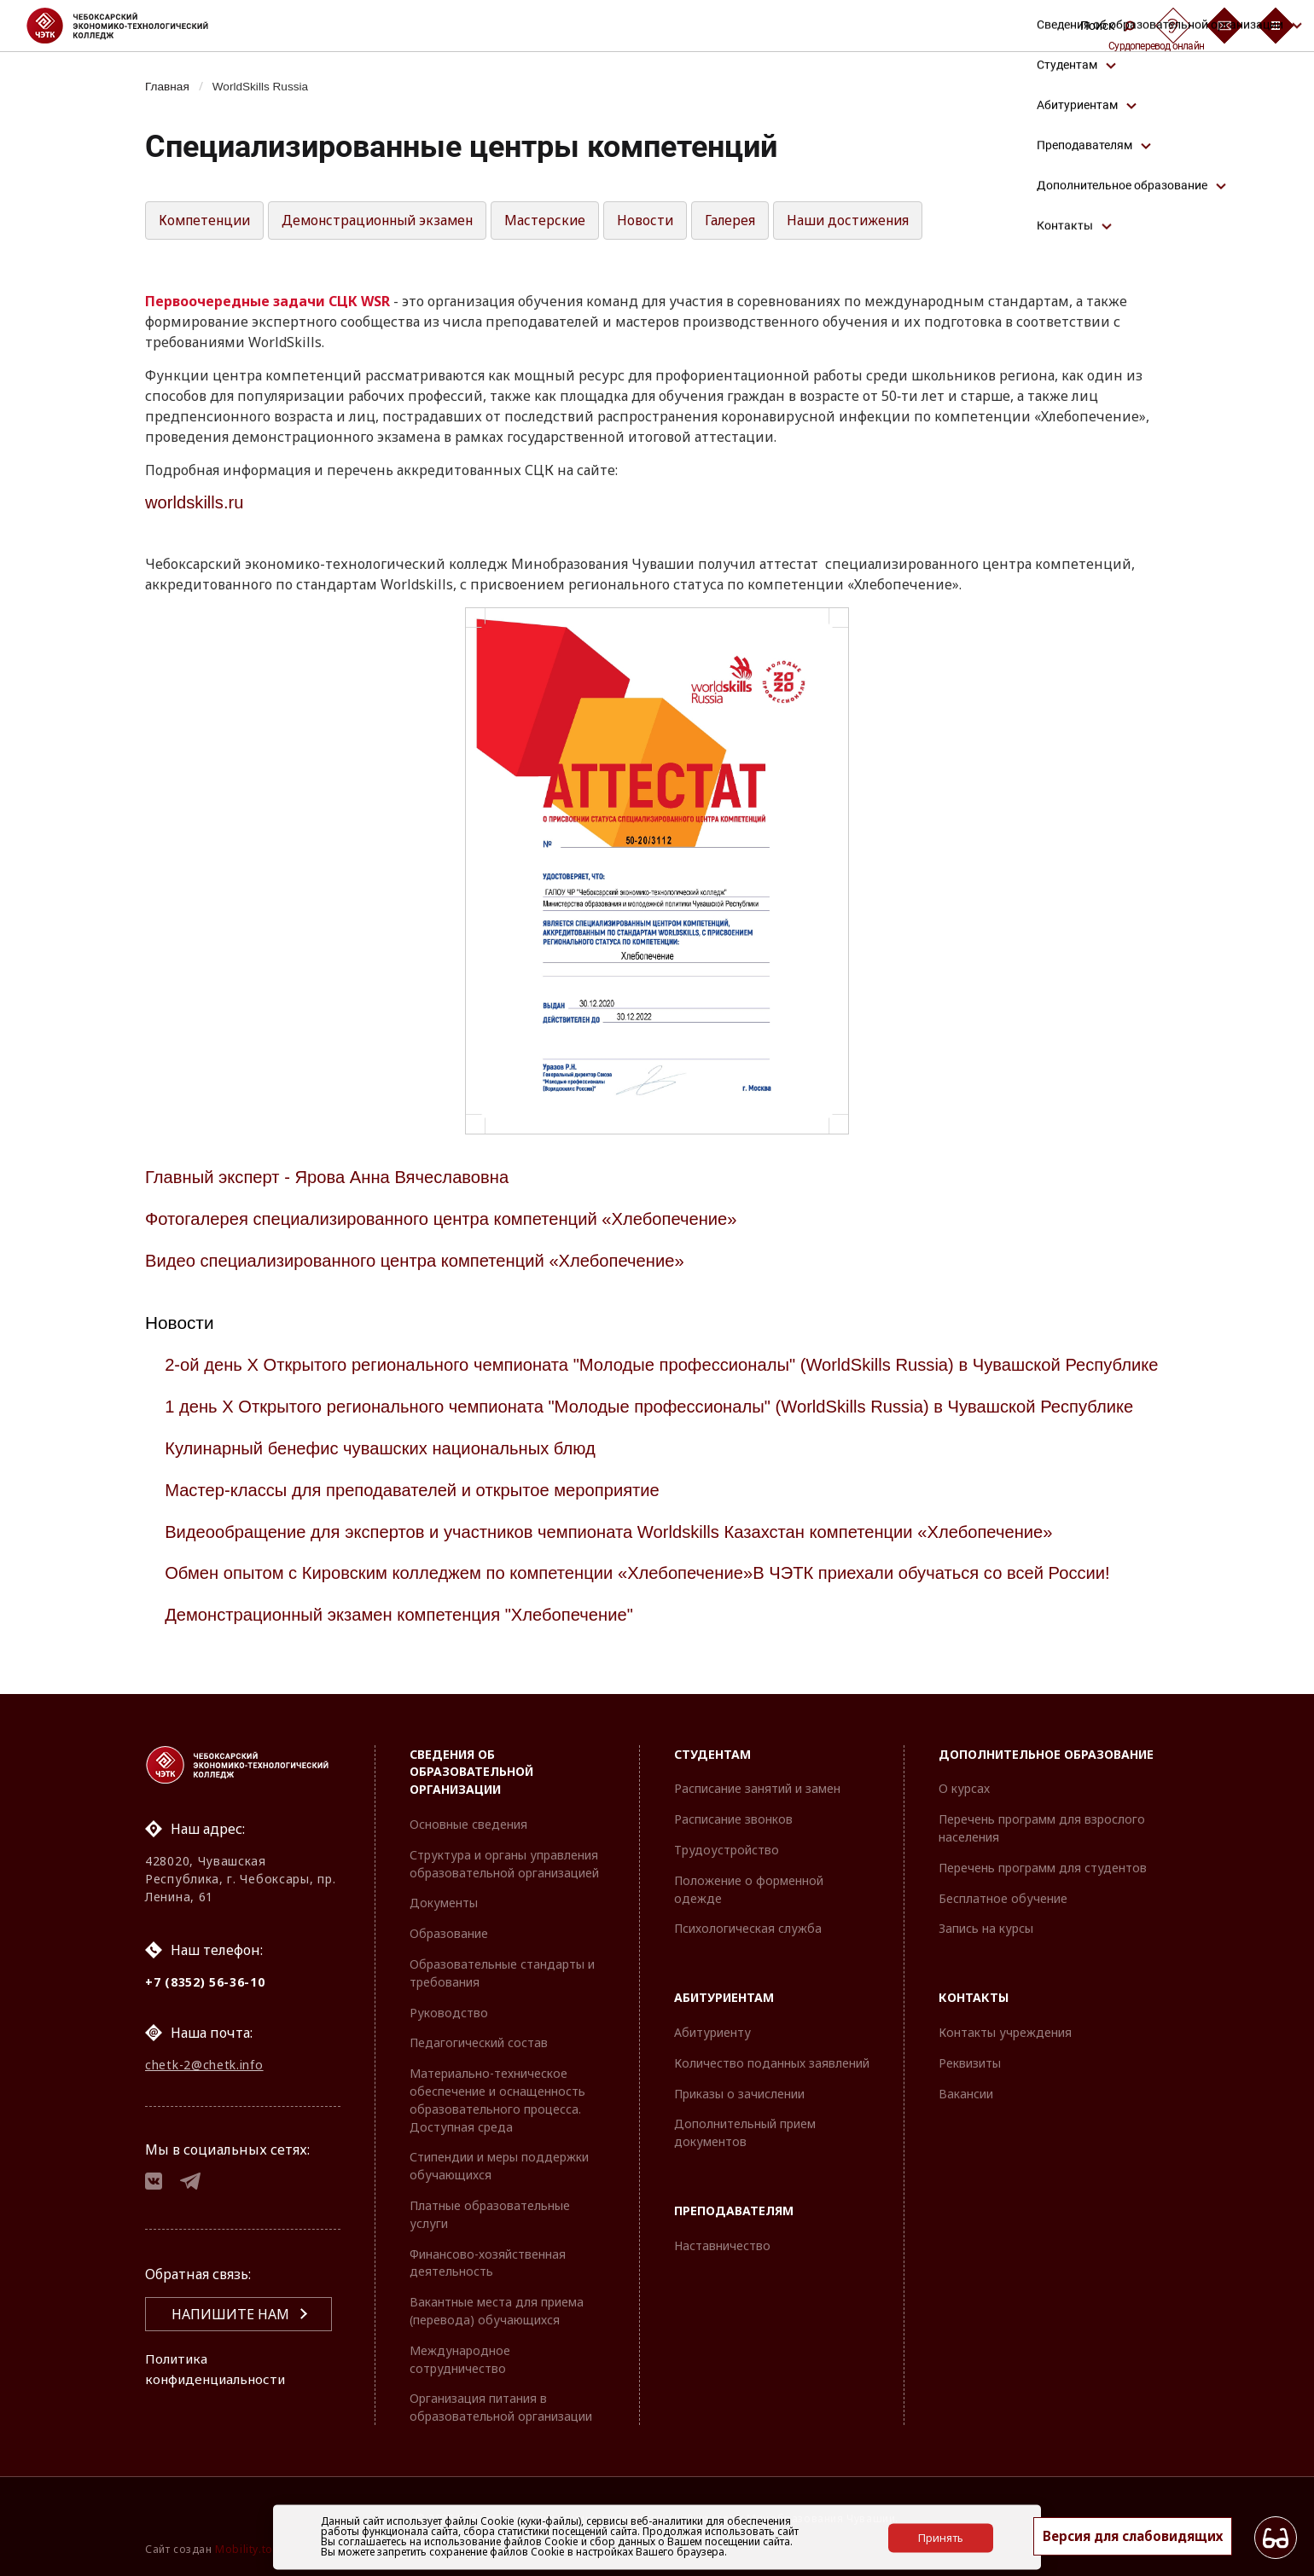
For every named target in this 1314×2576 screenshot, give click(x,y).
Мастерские (563, 221)
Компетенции (208, 221)
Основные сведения (468, 1824)
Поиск (1107, 25)
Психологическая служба (748, 1928)
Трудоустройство (726, 1850)
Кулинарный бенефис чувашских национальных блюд (386, 1466)
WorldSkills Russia (266, 86)
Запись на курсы (986, 1928)
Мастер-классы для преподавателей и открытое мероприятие (420, 1507)
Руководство (449, 2013)
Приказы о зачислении (739, 2094)
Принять (940, 2536)
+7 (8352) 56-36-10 (205, 1982)
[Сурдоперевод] (1173, 26)
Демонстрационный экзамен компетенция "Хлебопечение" (406, 1633)
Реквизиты (970, 2063)
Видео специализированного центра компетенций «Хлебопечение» (423, 1260)
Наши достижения (870, 221)
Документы (444, 1902)
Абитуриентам (724, 1997)
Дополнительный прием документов (745, 2132)
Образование (449, 1933)
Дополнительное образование (1046, 1754)
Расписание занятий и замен (757, 1788)
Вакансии (966, 2094)
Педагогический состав (479, 2042)
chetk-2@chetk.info (204, 2067)
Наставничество (722, 2245)
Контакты (974, 1997)
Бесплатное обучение (1003, 1898)
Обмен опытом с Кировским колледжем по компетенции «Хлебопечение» (467, 1591)
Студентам (712, 1754)
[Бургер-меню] (1276, 26)
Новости (664, 221)
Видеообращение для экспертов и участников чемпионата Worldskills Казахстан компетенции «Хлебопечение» (622, 1549)
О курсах (964, 1788)
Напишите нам (230, 2320)
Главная (168, 86)
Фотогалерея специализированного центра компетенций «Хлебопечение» (450, 1218)
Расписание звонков (733, 1819)
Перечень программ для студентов (1043, 1867)
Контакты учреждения (1005, 2032)
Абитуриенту (712, 2032)
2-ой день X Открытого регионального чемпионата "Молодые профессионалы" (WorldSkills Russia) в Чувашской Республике (616, 1374)
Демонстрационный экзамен (389, 221)
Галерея (750, 221)
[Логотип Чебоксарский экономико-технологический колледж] (131, 25)
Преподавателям (734, 2210)
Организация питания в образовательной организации (501, 2407)
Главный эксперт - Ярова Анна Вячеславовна (332, 1177)
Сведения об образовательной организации (471, 1772)
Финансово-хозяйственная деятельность (488, 2263)
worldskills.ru (196, 503)
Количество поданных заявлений (771, 2063)
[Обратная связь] (1224, 26)
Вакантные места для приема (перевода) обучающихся (497, 2311)
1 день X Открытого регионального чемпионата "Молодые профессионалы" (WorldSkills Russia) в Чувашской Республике (664, 1425)
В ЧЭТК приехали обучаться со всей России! (955, 1591)
